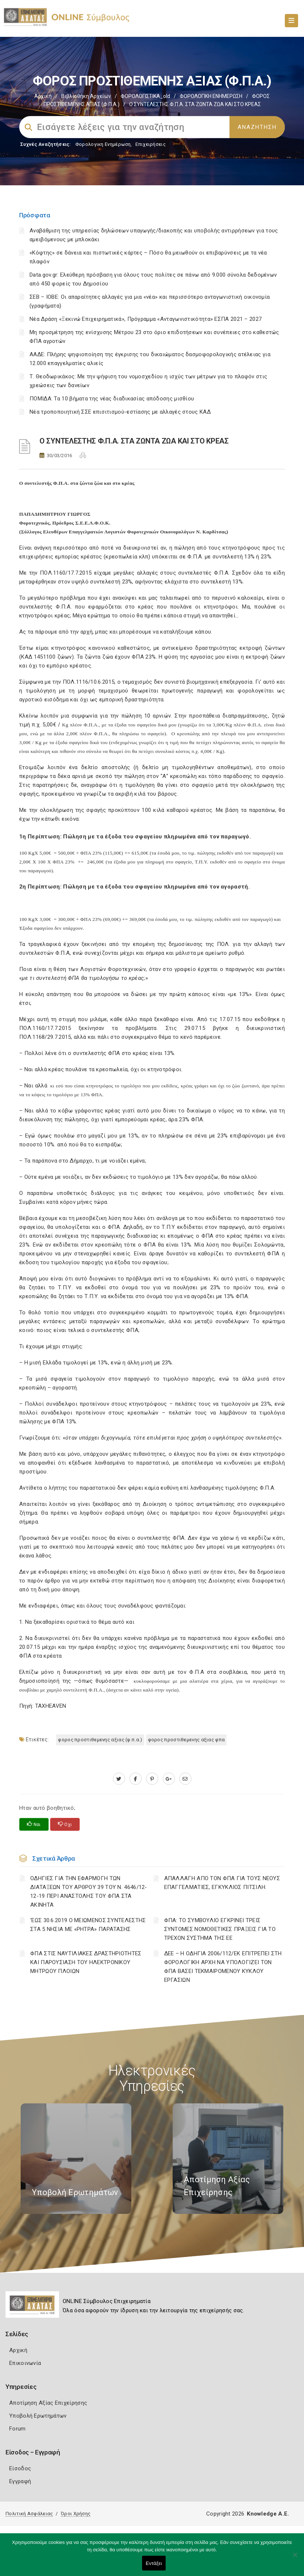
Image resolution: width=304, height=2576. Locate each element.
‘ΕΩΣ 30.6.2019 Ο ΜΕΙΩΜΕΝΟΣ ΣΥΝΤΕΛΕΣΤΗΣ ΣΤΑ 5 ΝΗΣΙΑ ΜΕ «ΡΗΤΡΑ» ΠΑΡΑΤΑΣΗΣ (88, 1924)
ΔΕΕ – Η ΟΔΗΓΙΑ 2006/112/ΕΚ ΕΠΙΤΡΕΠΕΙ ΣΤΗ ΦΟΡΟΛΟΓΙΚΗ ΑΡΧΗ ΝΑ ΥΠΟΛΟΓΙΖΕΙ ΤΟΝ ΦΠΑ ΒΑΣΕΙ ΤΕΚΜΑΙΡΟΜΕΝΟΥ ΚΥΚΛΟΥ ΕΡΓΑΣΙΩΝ (223, 1966)
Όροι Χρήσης (75, 2513)
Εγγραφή (20, 2481)
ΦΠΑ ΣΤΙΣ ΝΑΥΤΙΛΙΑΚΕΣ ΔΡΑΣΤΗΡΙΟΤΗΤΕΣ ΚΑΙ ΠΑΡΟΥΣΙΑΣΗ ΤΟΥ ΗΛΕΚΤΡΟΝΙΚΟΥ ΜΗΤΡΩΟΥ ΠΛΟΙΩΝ (86, 1962)
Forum (17, 2428)
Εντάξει (154, 2563)
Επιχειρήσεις (150, 144)
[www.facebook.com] (135, 1779)
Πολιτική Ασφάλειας (29, 2513)
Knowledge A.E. (268, 2513)
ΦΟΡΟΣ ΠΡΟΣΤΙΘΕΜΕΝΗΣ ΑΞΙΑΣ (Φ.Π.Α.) (100, 1739)
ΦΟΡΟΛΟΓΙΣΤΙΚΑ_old (145, 96)
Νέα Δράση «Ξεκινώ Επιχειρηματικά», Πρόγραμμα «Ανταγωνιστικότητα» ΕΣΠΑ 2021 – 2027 (146, 319)
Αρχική (43, 96)
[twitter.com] (119, 1779)
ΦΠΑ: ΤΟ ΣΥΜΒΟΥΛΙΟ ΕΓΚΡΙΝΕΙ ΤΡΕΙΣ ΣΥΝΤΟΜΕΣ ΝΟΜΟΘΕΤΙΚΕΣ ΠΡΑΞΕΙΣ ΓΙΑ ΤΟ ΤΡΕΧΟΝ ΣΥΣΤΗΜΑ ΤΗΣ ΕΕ (220, 1929)
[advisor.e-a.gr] (185, 1779)
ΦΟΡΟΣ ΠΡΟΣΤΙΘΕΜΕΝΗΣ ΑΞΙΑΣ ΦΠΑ (186, 1739)
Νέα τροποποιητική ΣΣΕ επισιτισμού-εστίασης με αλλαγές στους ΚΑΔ (120, 412)
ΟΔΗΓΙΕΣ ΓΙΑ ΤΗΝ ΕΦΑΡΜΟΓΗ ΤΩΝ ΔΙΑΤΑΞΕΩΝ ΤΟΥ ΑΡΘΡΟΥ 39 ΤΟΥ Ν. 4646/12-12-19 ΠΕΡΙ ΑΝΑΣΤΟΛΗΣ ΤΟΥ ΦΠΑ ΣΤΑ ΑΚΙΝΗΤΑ (88, 1891)
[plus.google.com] (168, 1779)
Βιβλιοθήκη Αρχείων (86, 96)
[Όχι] (294, 2558)
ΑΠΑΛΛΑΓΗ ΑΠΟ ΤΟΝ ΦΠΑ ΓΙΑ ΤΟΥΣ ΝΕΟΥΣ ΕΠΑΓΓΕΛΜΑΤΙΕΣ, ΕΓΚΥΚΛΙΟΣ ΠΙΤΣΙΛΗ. (222, 1882)
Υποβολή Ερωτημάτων (37, 2415)
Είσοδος (20, 2468)
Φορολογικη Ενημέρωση (103, 144)
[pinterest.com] (152, 1779)
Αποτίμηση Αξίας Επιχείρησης (48, 2403)
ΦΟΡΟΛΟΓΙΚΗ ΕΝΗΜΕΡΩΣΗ (211, 96)
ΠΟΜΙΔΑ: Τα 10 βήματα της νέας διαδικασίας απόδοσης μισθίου (112, 398)
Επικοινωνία (25, 2363)
